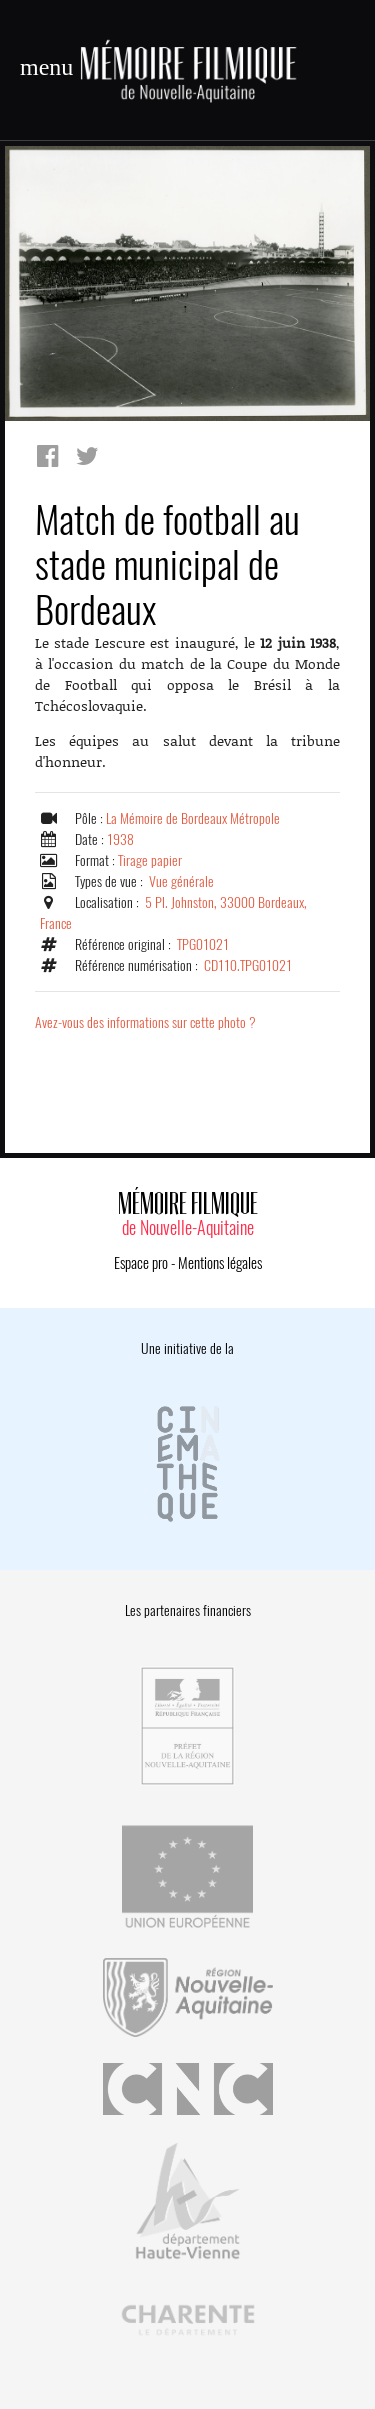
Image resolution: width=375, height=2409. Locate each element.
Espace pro (141, 1263)
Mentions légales (220, 1263)
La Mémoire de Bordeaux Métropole (193, 818)
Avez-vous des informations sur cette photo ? (145, 1022)
